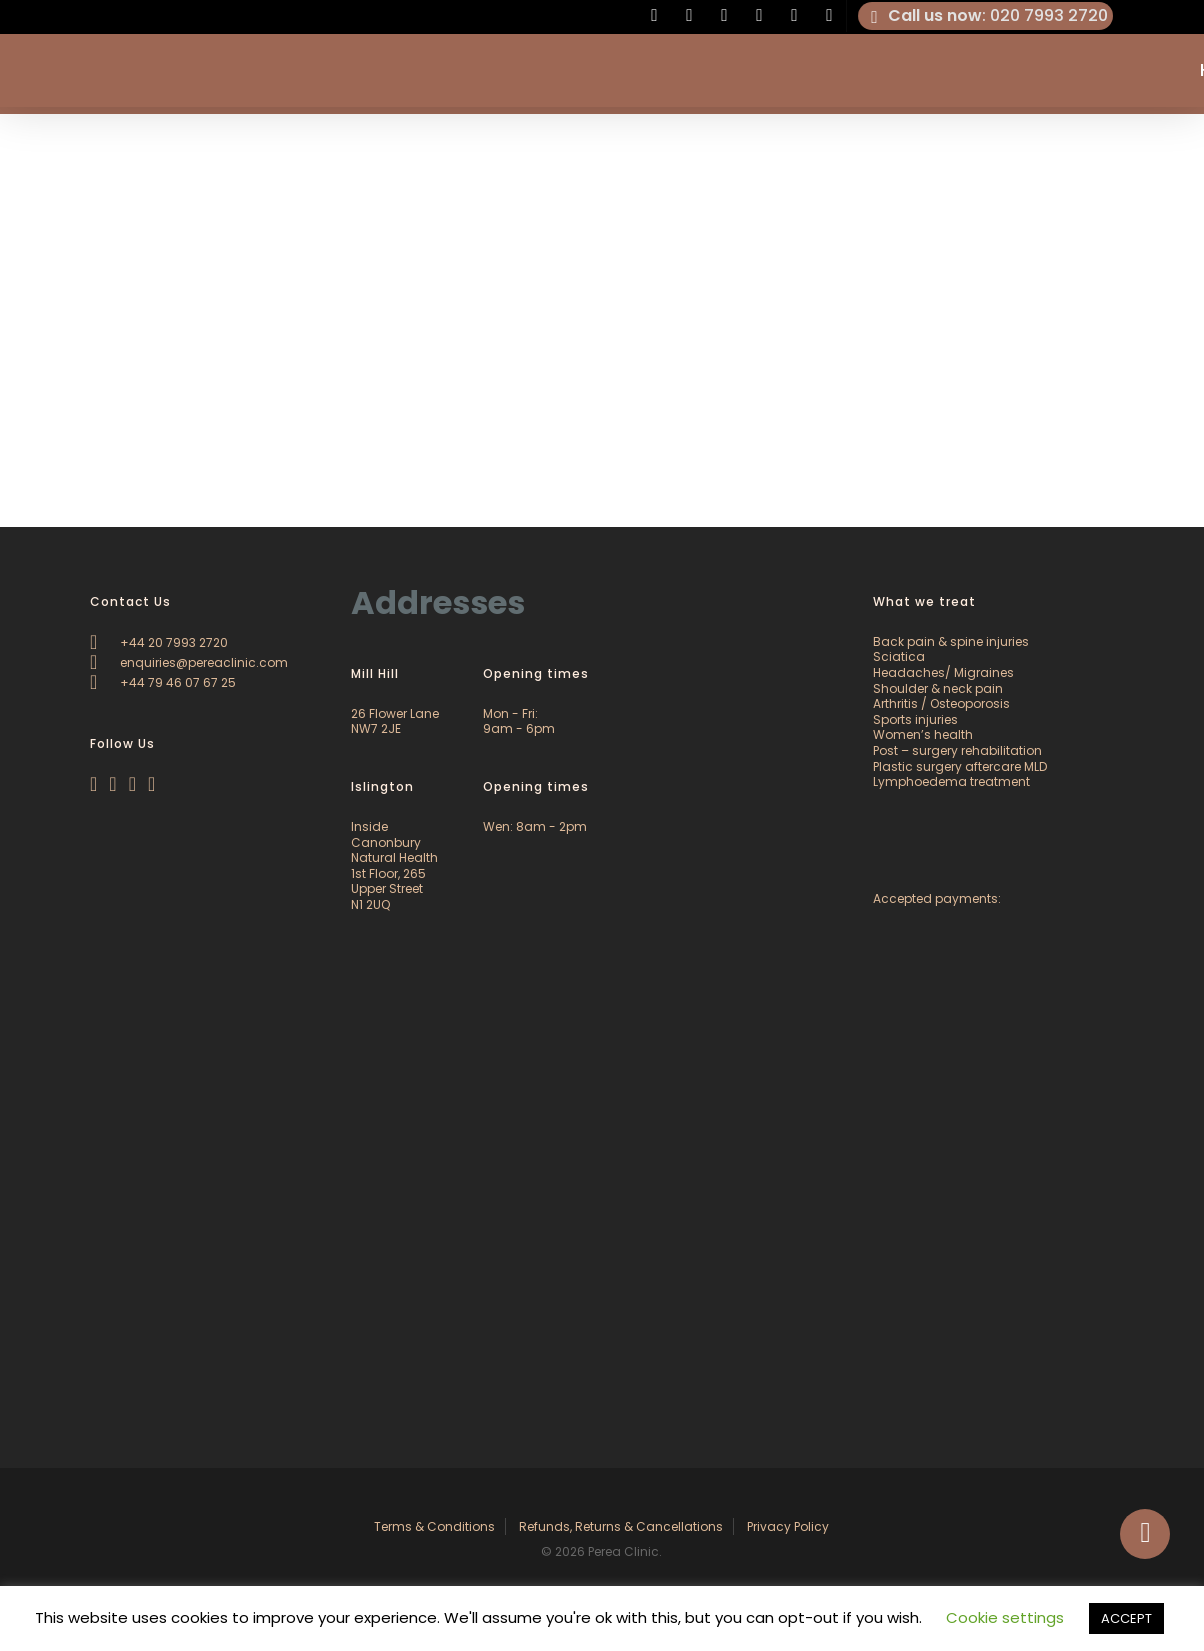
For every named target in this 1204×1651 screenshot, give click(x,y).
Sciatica (899, 656)
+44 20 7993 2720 (159, 642)
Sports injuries (915, 719)
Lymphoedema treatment (951, 781)
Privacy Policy (788, 1526)
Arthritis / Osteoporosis (941, 703)
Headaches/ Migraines (943, 672)
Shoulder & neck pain (938, 688)
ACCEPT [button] (1126, 1618)
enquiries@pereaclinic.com (189, 662)
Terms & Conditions (434, 1526)
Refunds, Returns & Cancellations (621, 1526)
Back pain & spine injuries (951, 641)
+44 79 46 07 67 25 (163, 682)
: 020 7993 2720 (986, 16)
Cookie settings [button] (1005, 1617)
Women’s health (923, 734)
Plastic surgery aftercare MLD (960, 766)
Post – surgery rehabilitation (957, 750)
